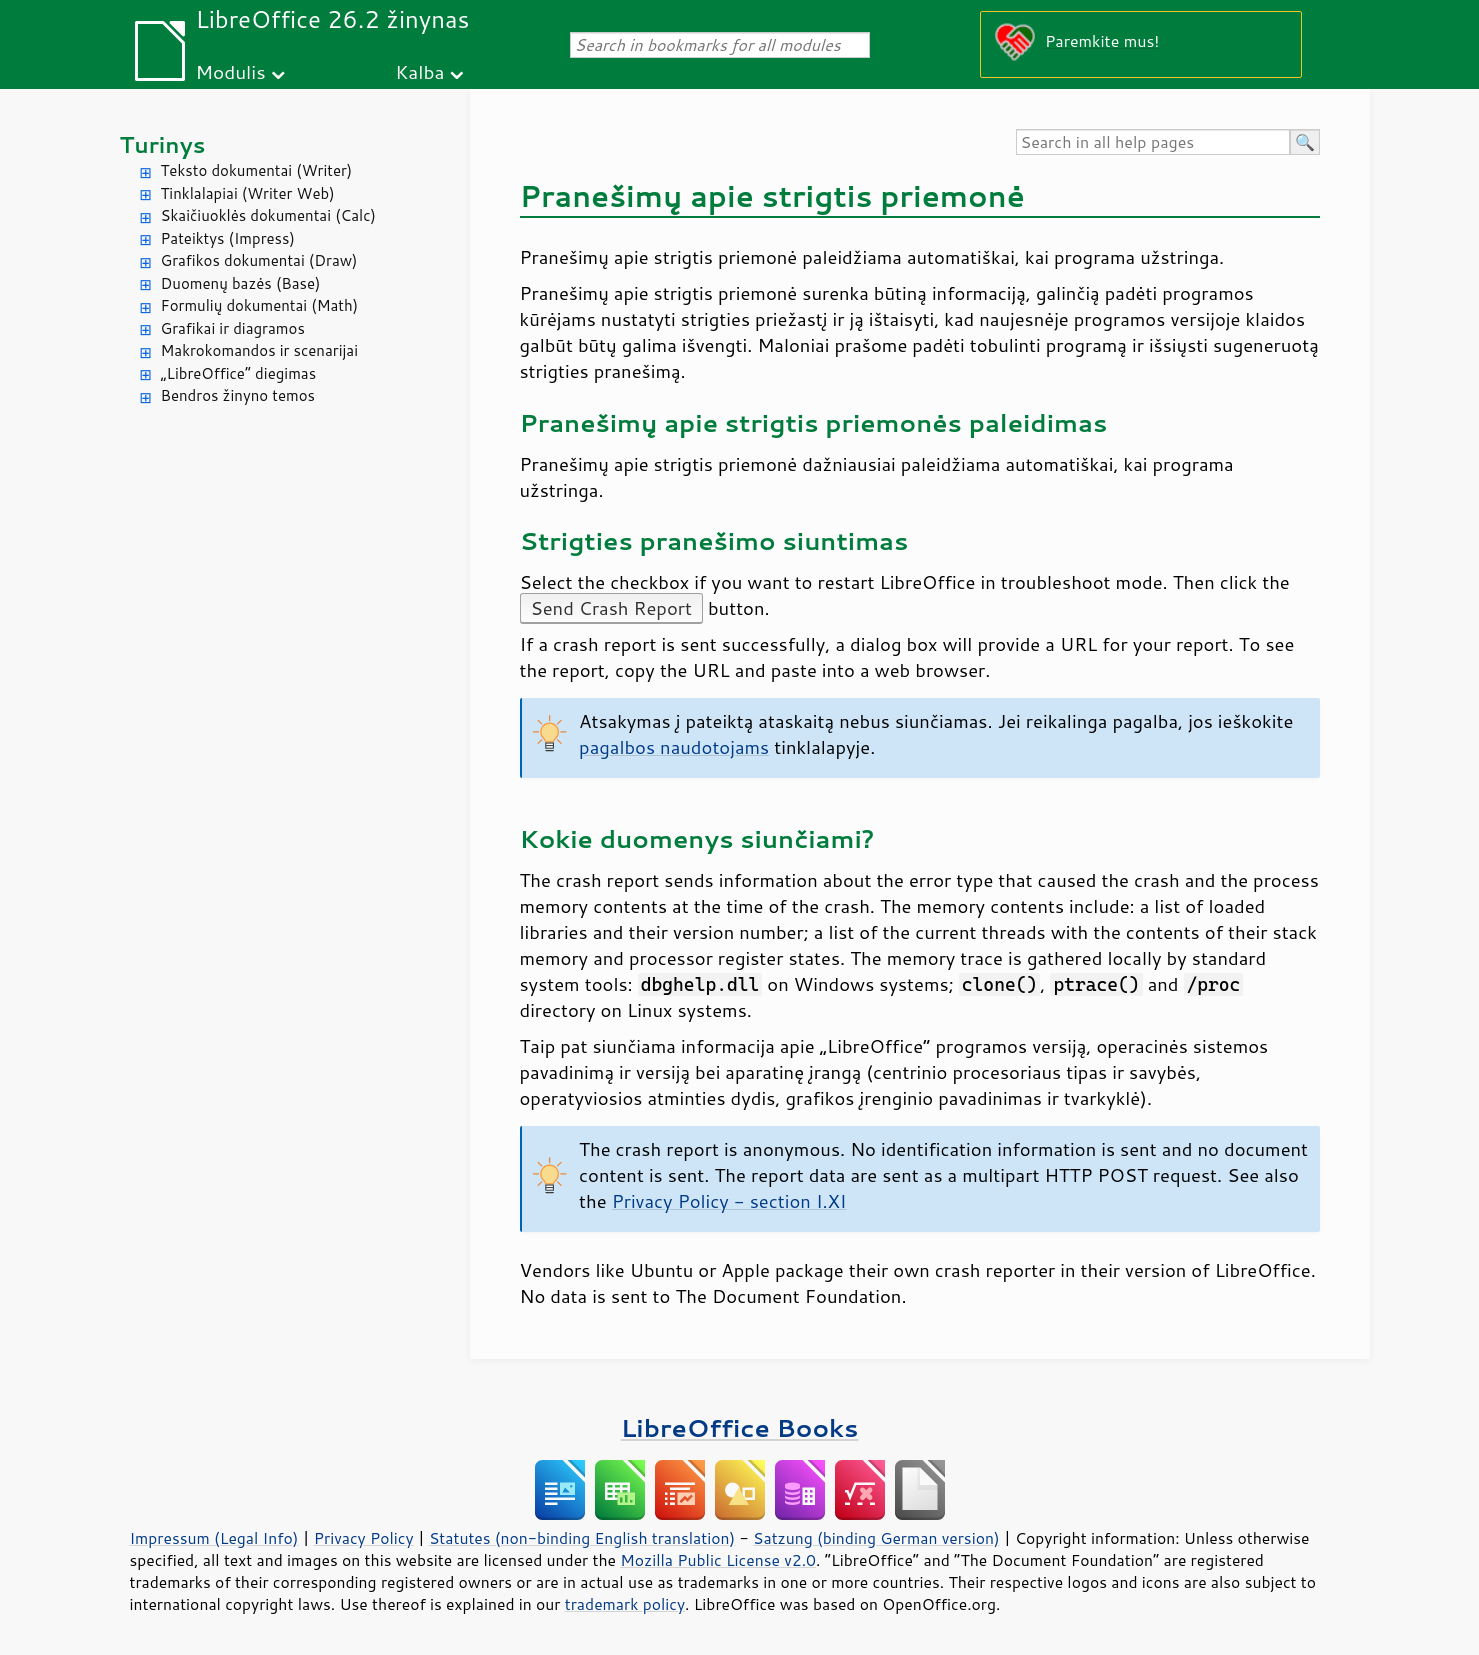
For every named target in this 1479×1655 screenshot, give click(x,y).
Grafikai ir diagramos (233, 328)
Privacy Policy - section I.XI (729, 1201)
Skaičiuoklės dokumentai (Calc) (268, 215)
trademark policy (625, 1604)
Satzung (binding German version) (876, 1538)
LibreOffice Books (740, 1427)
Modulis (230, 71)
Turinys (163, 144)
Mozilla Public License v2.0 (718, 1560)
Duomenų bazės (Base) (241, 283)
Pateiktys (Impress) (228, 238)
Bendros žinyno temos (238, 395)
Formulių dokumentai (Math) (260, 305)
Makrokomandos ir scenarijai (260, 350)
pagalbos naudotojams (674, 747)
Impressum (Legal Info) (214, 1538)
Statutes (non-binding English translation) (582, 1538)
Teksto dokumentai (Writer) (257, 170)
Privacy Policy (364, 1538)
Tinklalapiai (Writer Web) (248, 193)
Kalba (419, 71)
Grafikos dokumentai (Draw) (259, 260)
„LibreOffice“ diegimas (239, 373)
